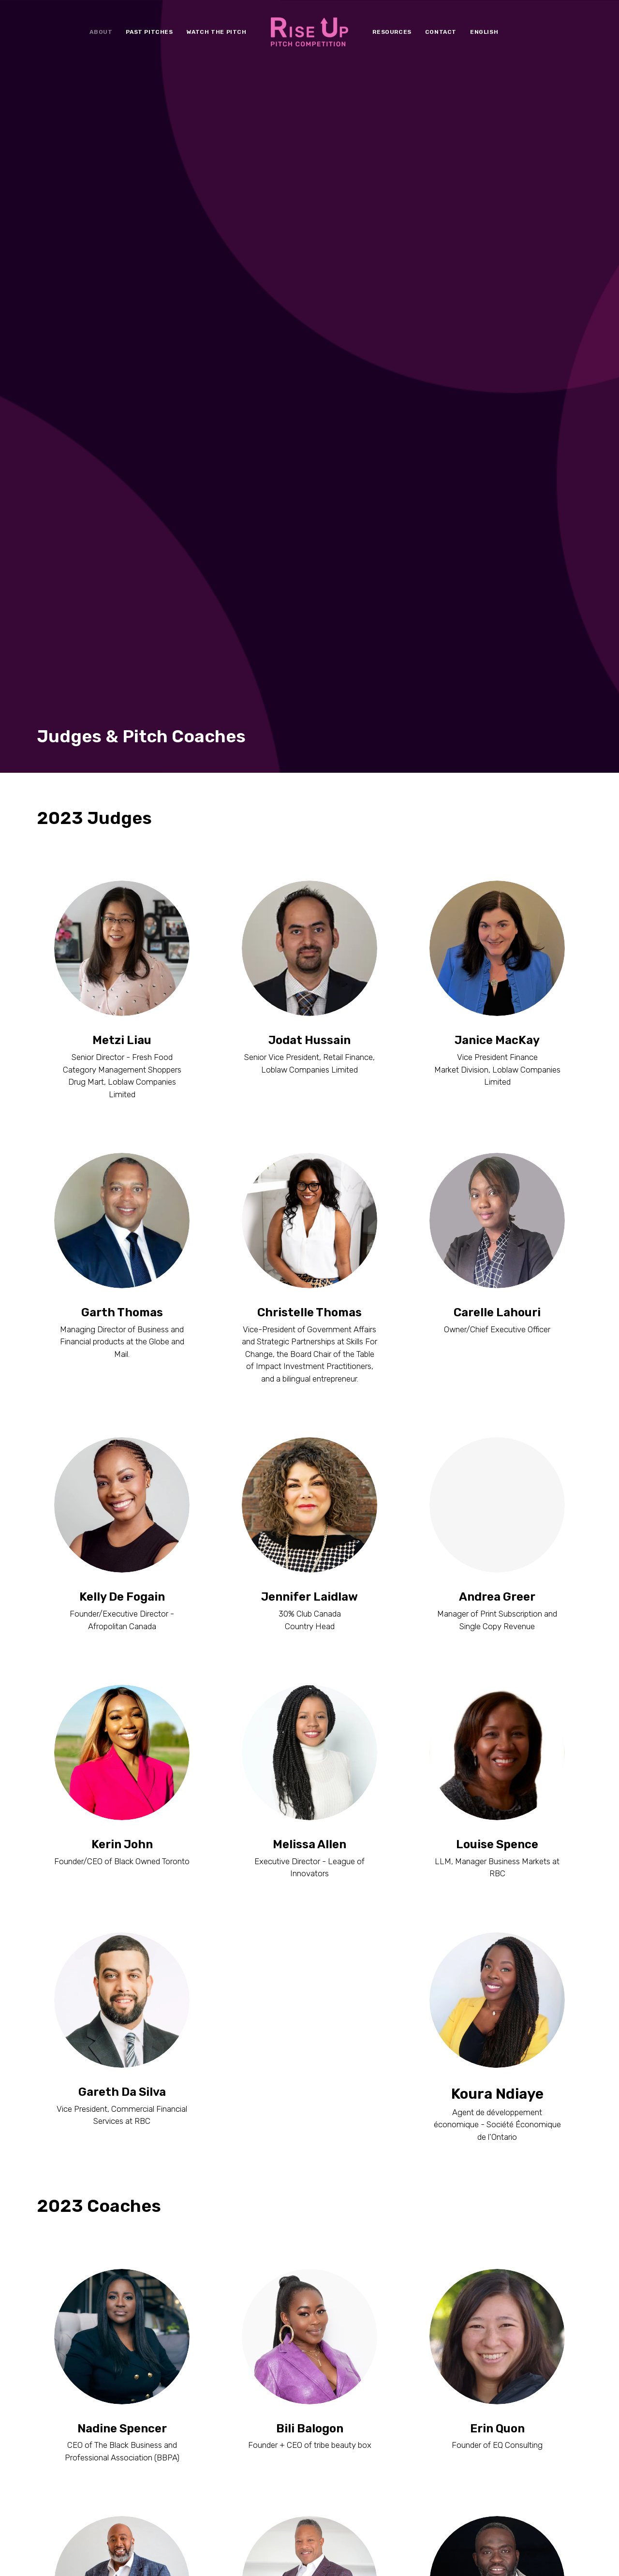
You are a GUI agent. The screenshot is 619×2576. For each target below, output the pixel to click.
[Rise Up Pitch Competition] (310, 31)
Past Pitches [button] (149, 32)
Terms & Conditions (71, 2555)
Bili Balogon (309, 1871)
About (100, 32)
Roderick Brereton (309, 2118)
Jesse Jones (310, 2354)
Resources (391, 32)
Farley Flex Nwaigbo (497, 2118)
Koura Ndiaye (497, 1502)
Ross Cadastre (122, 2118)
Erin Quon (497, 1871)
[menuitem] (101, 32)
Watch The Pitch (217, 32)
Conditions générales (148, 2555)
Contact (441, 32)
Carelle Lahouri (497, 755)
